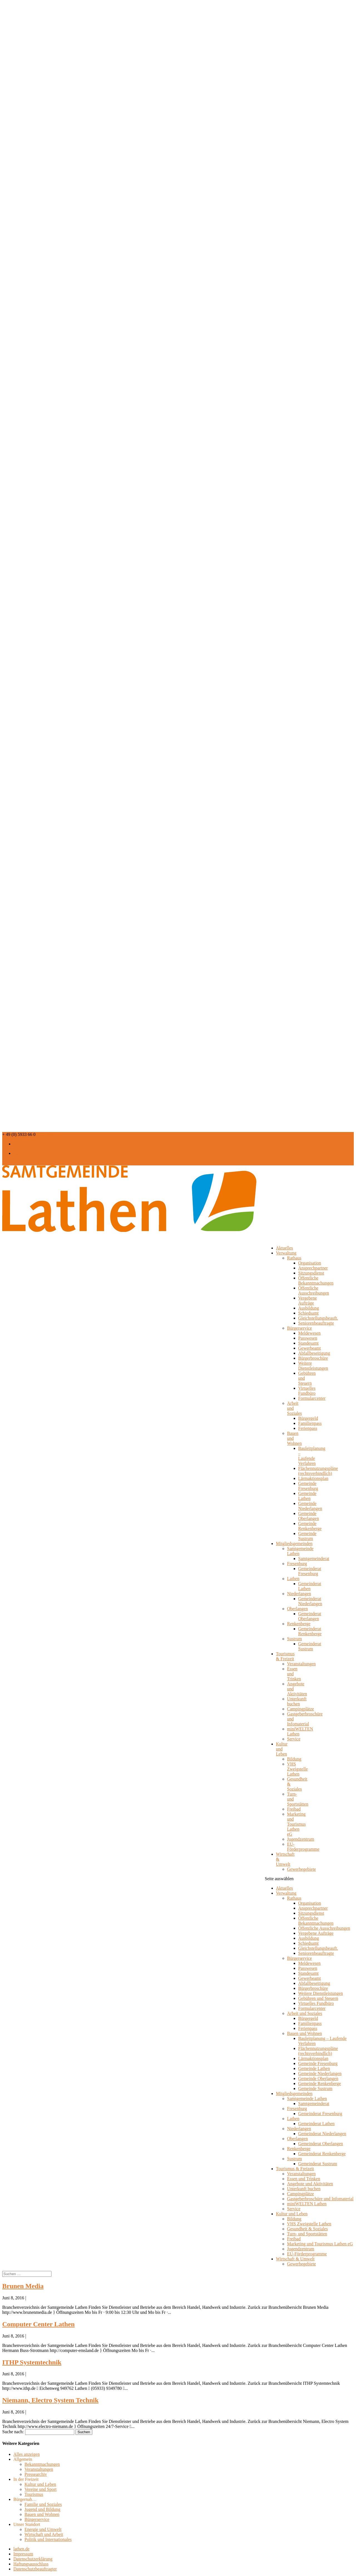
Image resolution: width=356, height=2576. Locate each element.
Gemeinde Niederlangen (310, 1506)
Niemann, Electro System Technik (50, 2400)
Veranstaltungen (301, 1663)
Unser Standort (26, 2524)
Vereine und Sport (40, 2489)
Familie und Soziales (43, 2504)
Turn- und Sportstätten (307, 2233)
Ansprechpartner (313, 1268)
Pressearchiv (35, 2474)
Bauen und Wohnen (304, 2033)
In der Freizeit (26, 2479)
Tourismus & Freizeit (285, 1656)
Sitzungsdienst (311, 1273)
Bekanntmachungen (42, 2464)
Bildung (294, 1759)
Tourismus (33, 2494)
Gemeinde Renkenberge (310, 1526)
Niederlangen (299, 1593)
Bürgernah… (24, 2499)
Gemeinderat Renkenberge (310, 1631)
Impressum (23, 2554)
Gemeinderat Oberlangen (309, 1616)
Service (293, 1739)
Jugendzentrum (300, 1839)
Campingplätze (300, 1708)
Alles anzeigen (26, 2454)
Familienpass (310, 1423)
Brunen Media (23, 2286)
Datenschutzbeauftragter (35, 2569)
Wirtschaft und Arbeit (43, 2534)
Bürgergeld (308, 1418)
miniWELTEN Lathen (307, 2203)
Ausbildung (308, 1308)
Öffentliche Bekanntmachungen (315, 1280)
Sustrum (294, 1638)
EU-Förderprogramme (303, 1846)
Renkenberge (298, 1623)
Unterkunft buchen (296, 1701)
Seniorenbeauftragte (316, 1323)
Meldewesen (309, 1333)
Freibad (294, 1809)
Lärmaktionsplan (313, 1478)
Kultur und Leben (282, 1749)
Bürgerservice (299, 1328)
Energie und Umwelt (42, 2529)
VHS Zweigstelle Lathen (297, 1769)
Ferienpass (307, 1428)
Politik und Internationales (48, 2539)
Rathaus (294, 1258)
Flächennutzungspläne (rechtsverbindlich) (318, 1471)
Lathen (293, 1578)
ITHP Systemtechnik (31, 2362)
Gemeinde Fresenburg (308, 1486)
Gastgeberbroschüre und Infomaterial (320, 2198)
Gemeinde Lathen (307, 1496)
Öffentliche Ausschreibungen (313, 1290)
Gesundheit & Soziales (307, 2228)
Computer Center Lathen (38, 2324)
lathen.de (21, 2548)
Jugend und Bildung (42, 2509)
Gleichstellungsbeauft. (318, 1318)
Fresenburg (297, 1563)
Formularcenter (312, 1398)
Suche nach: (13, 2431)
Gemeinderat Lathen (309, 1586)
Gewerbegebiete (301, 1869)
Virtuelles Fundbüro (306, 1391)
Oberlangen (297, 1608)
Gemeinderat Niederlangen (310, 1601)
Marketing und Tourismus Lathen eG (296, 1824)
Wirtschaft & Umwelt (285, 1859)
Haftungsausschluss (30, 2564)
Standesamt (308, 1343)
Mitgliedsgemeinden (294, 2093)
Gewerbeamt (309, 1348)
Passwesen (307, 1338)
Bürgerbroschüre (313, 1358)
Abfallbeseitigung (314, 1353)
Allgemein (22, 2459)
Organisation (309, 1263)
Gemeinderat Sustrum (309, 1646)
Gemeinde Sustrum (307, 1536)
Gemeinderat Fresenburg (309, 1571)
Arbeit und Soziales (304, 2013)
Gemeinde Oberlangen (308, 1516)
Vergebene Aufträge (307, 1300)
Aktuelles (284, 1888)
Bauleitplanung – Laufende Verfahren (311, 1456)
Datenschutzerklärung (32, 2559)
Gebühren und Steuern (318, 1998)
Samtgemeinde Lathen (307, 2098)
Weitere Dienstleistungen (313, 1366)
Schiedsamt (308, 1313)
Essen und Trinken (303, 2178)
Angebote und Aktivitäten (310, 2183)
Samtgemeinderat (313, 1558)
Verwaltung (286, 1253)
